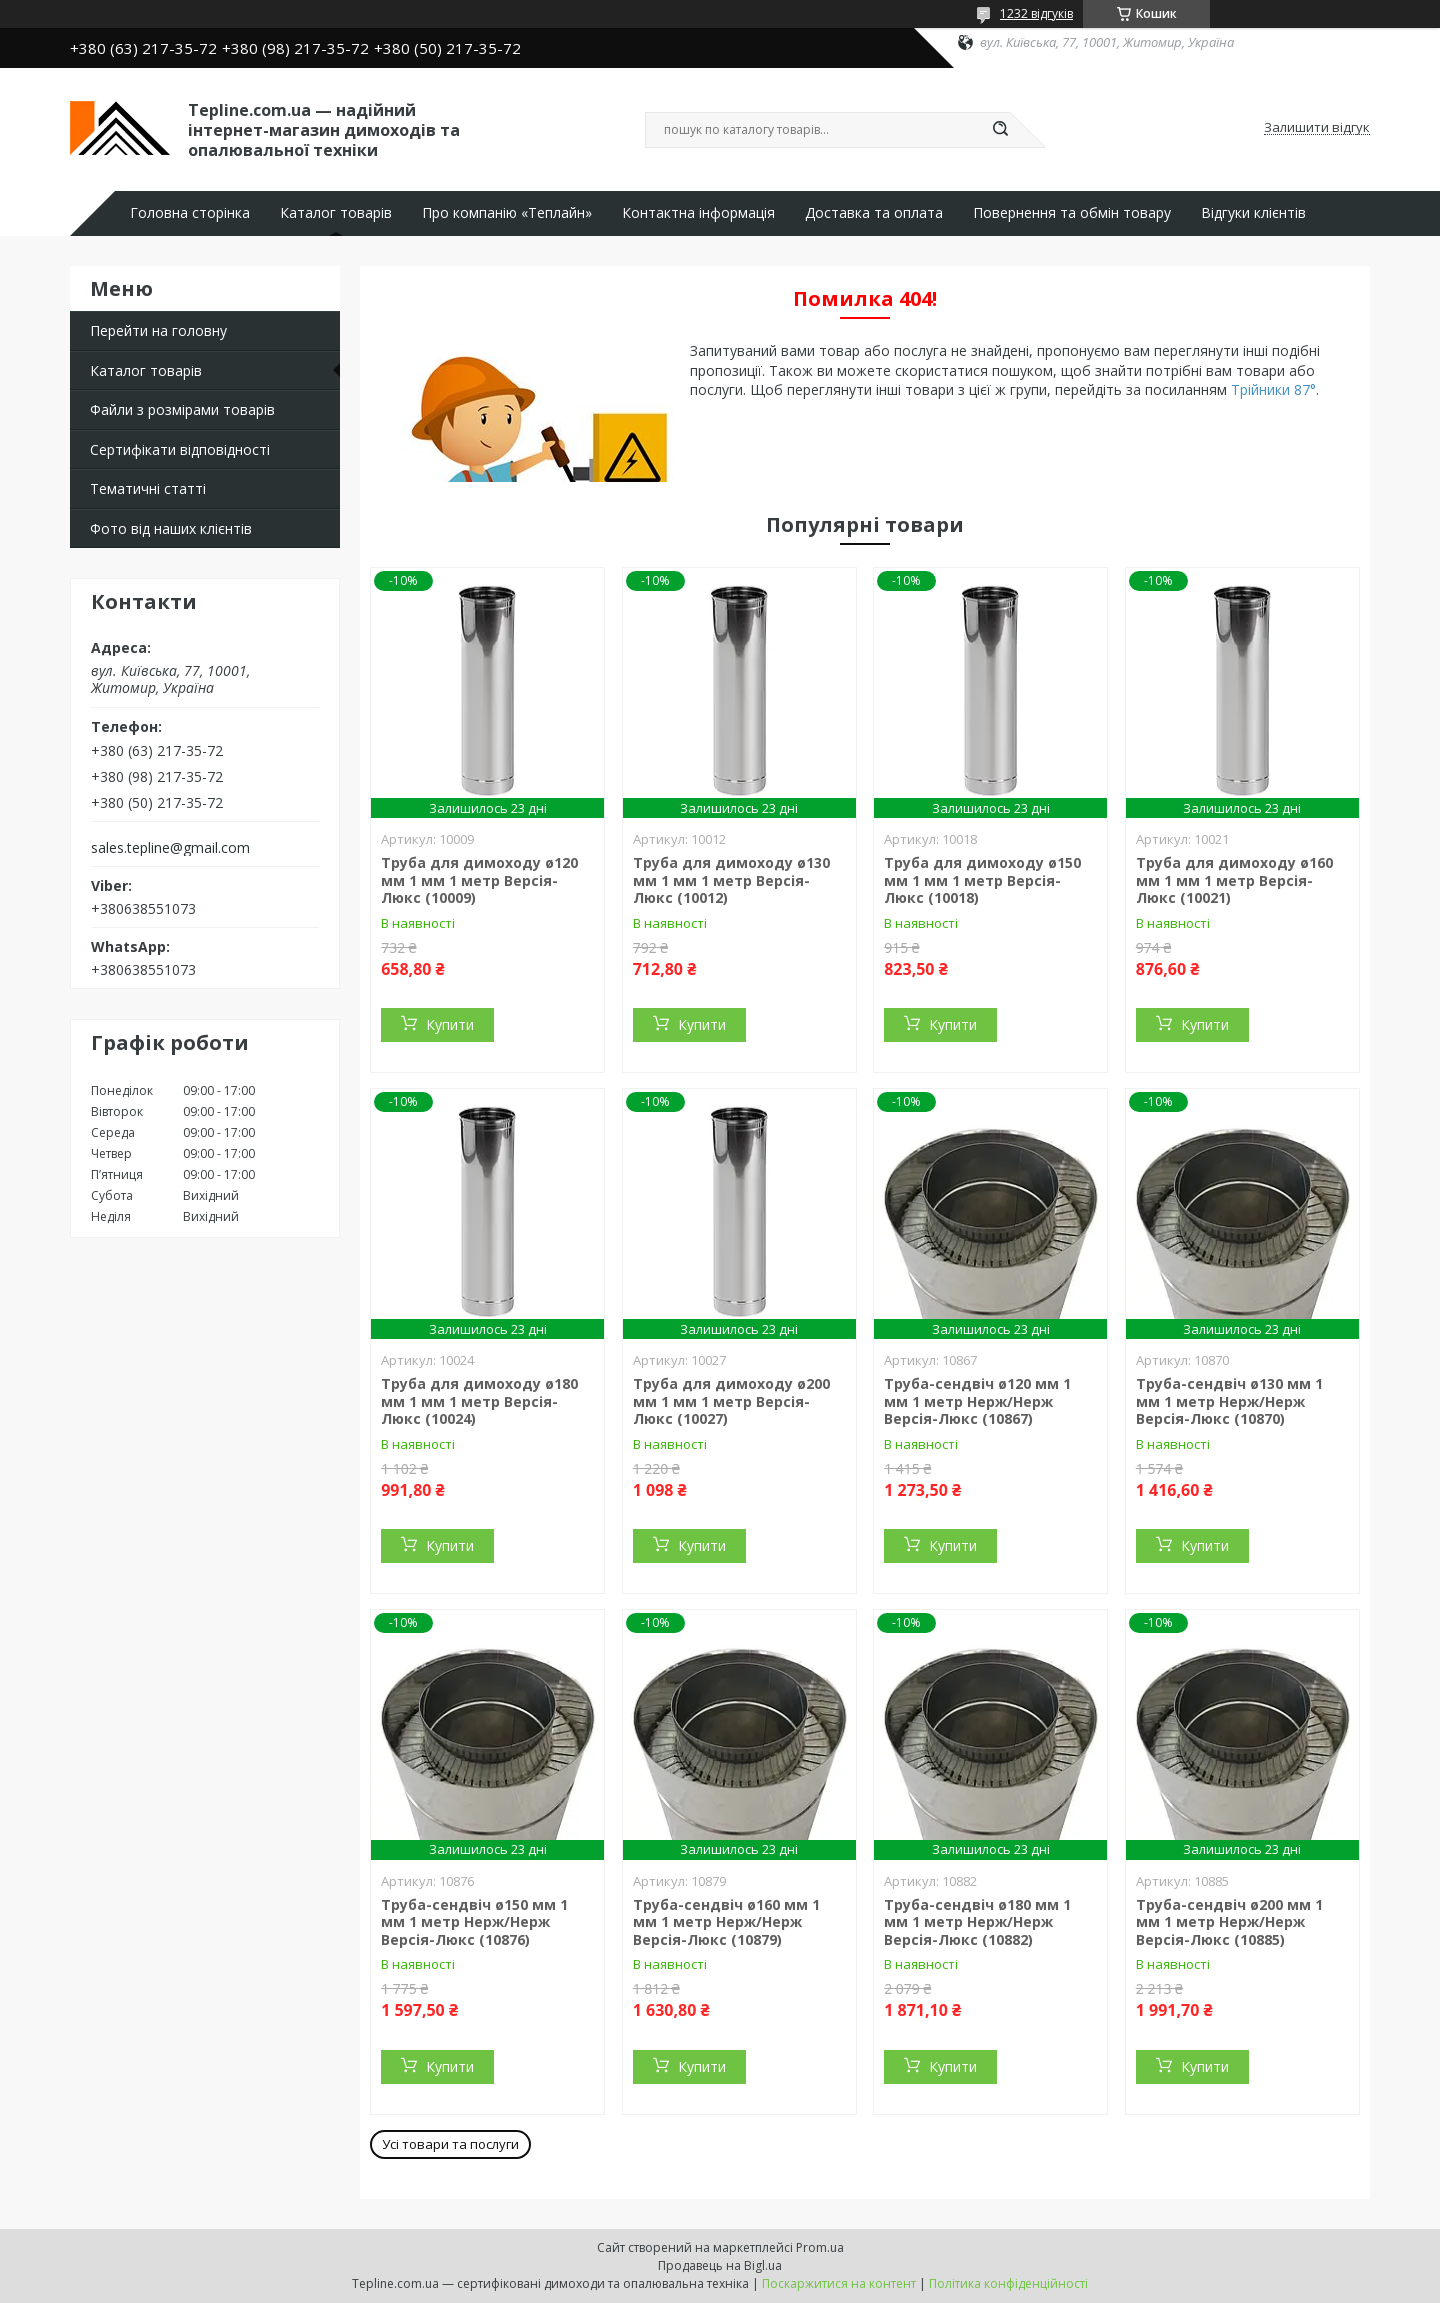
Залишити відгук (1317, 128)
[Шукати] (1000, 130)
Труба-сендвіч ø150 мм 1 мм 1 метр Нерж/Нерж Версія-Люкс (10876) (474, 1922)
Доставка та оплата (874, 213)
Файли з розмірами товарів (182, 409)
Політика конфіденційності (1008, 2283)
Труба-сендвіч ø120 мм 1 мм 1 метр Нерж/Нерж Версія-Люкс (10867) (977, 1401)
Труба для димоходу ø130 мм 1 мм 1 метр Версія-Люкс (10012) (731, 880)
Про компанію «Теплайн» (507, 213)
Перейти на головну (158, 330)
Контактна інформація (698, 213)
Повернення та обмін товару (1072, 213)
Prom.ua (820, 2247)
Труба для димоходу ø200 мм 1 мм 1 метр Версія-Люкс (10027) (731, 1401)
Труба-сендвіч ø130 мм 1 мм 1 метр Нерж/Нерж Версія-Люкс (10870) (1229, 1401)
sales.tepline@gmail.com (170, 848)
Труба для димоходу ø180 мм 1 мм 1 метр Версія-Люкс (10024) (479, 1401)
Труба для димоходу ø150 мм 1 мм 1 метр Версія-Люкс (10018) (982, 880)
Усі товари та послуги (450, 2144)
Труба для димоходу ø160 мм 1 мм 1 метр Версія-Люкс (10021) (1234, 880)
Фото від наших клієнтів (171, 528)
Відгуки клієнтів (1253, 213)
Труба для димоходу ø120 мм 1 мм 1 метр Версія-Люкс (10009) (479, 880)
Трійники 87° (1273, 389)
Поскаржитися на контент (839, 2283)
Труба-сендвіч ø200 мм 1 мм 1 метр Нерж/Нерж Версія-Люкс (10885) (1229, 1922)
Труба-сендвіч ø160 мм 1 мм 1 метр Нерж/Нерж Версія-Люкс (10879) (726, 1922)
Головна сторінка (190, 213)
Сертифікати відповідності (180, 449)
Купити (450, 1024)
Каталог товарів (336, 213)
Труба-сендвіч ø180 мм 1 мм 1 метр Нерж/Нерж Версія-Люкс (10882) (977, 1922)
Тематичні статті (148, 488)
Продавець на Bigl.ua (720, 2265)
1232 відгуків (1036, 13)
